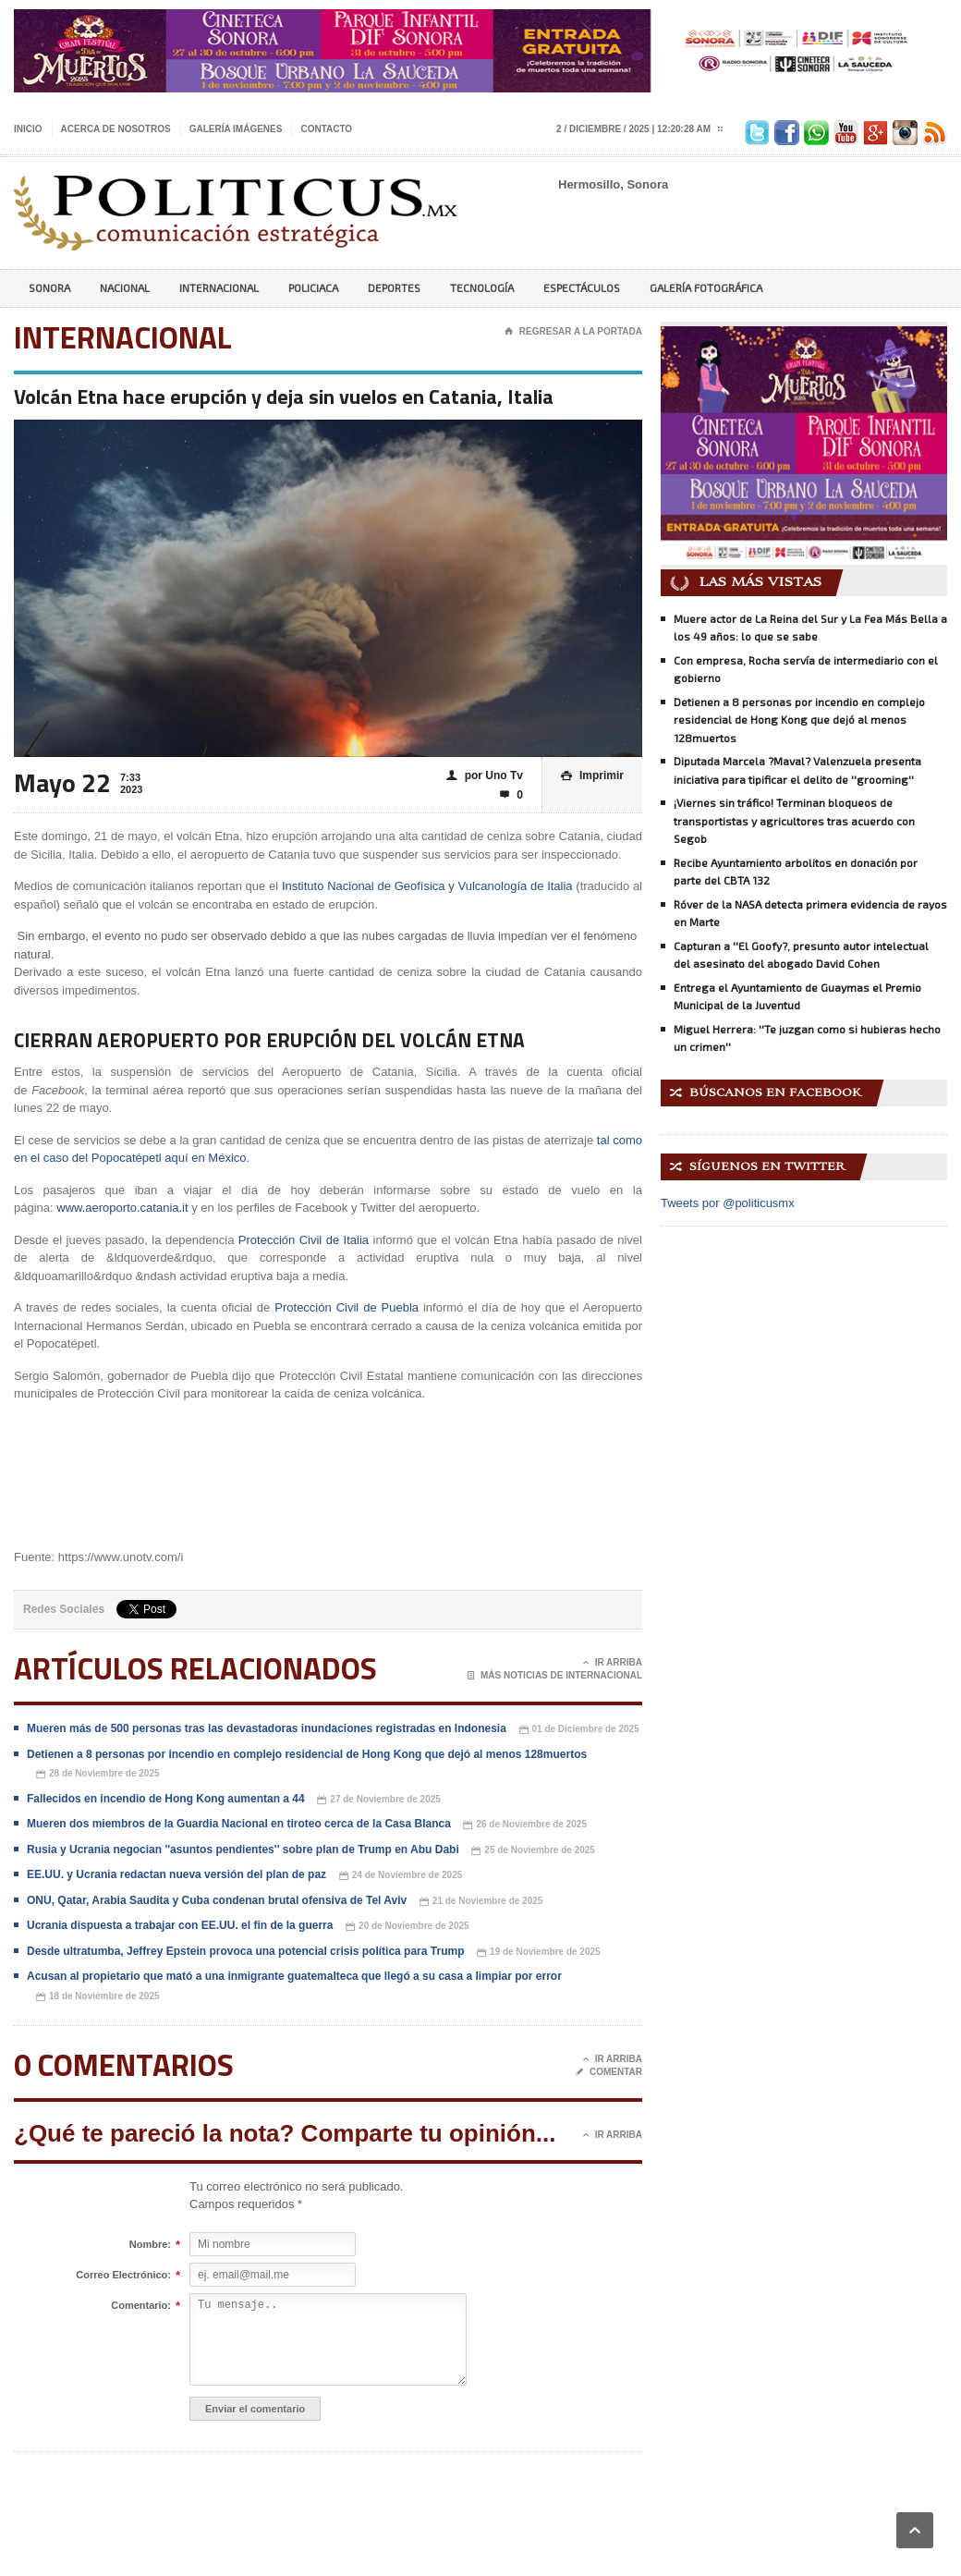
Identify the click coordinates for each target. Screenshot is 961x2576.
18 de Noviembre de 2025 (98, 1997)
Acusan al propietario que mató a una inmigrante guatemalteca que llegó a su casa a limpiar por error (294, 1976)
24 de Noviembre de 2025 (401, 1876)
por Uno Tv (484, 776)
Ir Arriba (612, 1662)
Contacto (326, 129)
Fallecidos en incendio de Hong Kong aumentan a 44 (166, 1798)
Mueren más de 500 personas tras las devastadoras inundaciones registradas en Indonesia (266, 1728)
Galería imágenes (236, 129)
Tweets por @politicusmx (728, 1203)
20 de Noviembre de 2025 (407, 1926)
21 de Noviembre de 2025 (481, 1901)
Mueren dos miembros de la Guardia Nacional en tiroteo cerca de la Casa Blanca (239, 1823)
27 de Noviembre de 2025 (379, 1800)
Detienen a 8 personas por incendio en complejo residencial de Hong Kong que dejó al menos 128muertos (307, 1754)
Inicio (28, 129)
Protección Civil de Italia (303, 1240)
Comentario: (141, 2306)
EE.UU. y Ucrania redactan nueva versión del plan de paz (176, 1874)
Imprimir (592, 776)
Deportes (394, 287)
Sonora (49, 287)
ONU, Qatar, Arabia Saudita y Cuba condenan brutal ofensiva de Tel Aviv (217, 1900)
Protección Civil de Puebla (346, 1307)
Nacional (125, 287)
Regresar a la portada (573, 331)
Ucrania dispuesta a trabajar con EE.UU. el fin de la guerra (180, 1925)
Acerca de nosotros (116, 129)
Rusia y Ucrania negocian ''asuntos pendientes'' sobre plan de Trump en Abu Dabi (243, 1849)
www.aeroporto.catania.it (122, 1208)
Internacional (219, 287)
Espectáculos (581, 287)
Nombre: (150, 2245)
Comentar (609, 2072)
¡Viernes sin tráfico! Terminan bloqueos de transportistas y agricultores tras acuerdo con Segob (794, 820)
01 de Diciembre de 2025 (579, 1730)
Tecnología (482, 287)
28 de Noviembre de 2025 (98, 1774)
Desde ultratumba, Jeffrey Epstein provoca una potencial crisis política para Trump (245, 1951)
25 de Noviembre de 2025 (533, 1851)
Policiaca (313, 287)
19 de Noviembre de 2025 (539, 1952)
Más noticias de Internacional (555, 1675)
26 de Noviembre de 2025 (525, 1825)
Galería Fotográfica (706, 287)
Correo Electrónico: (123, 2275)
